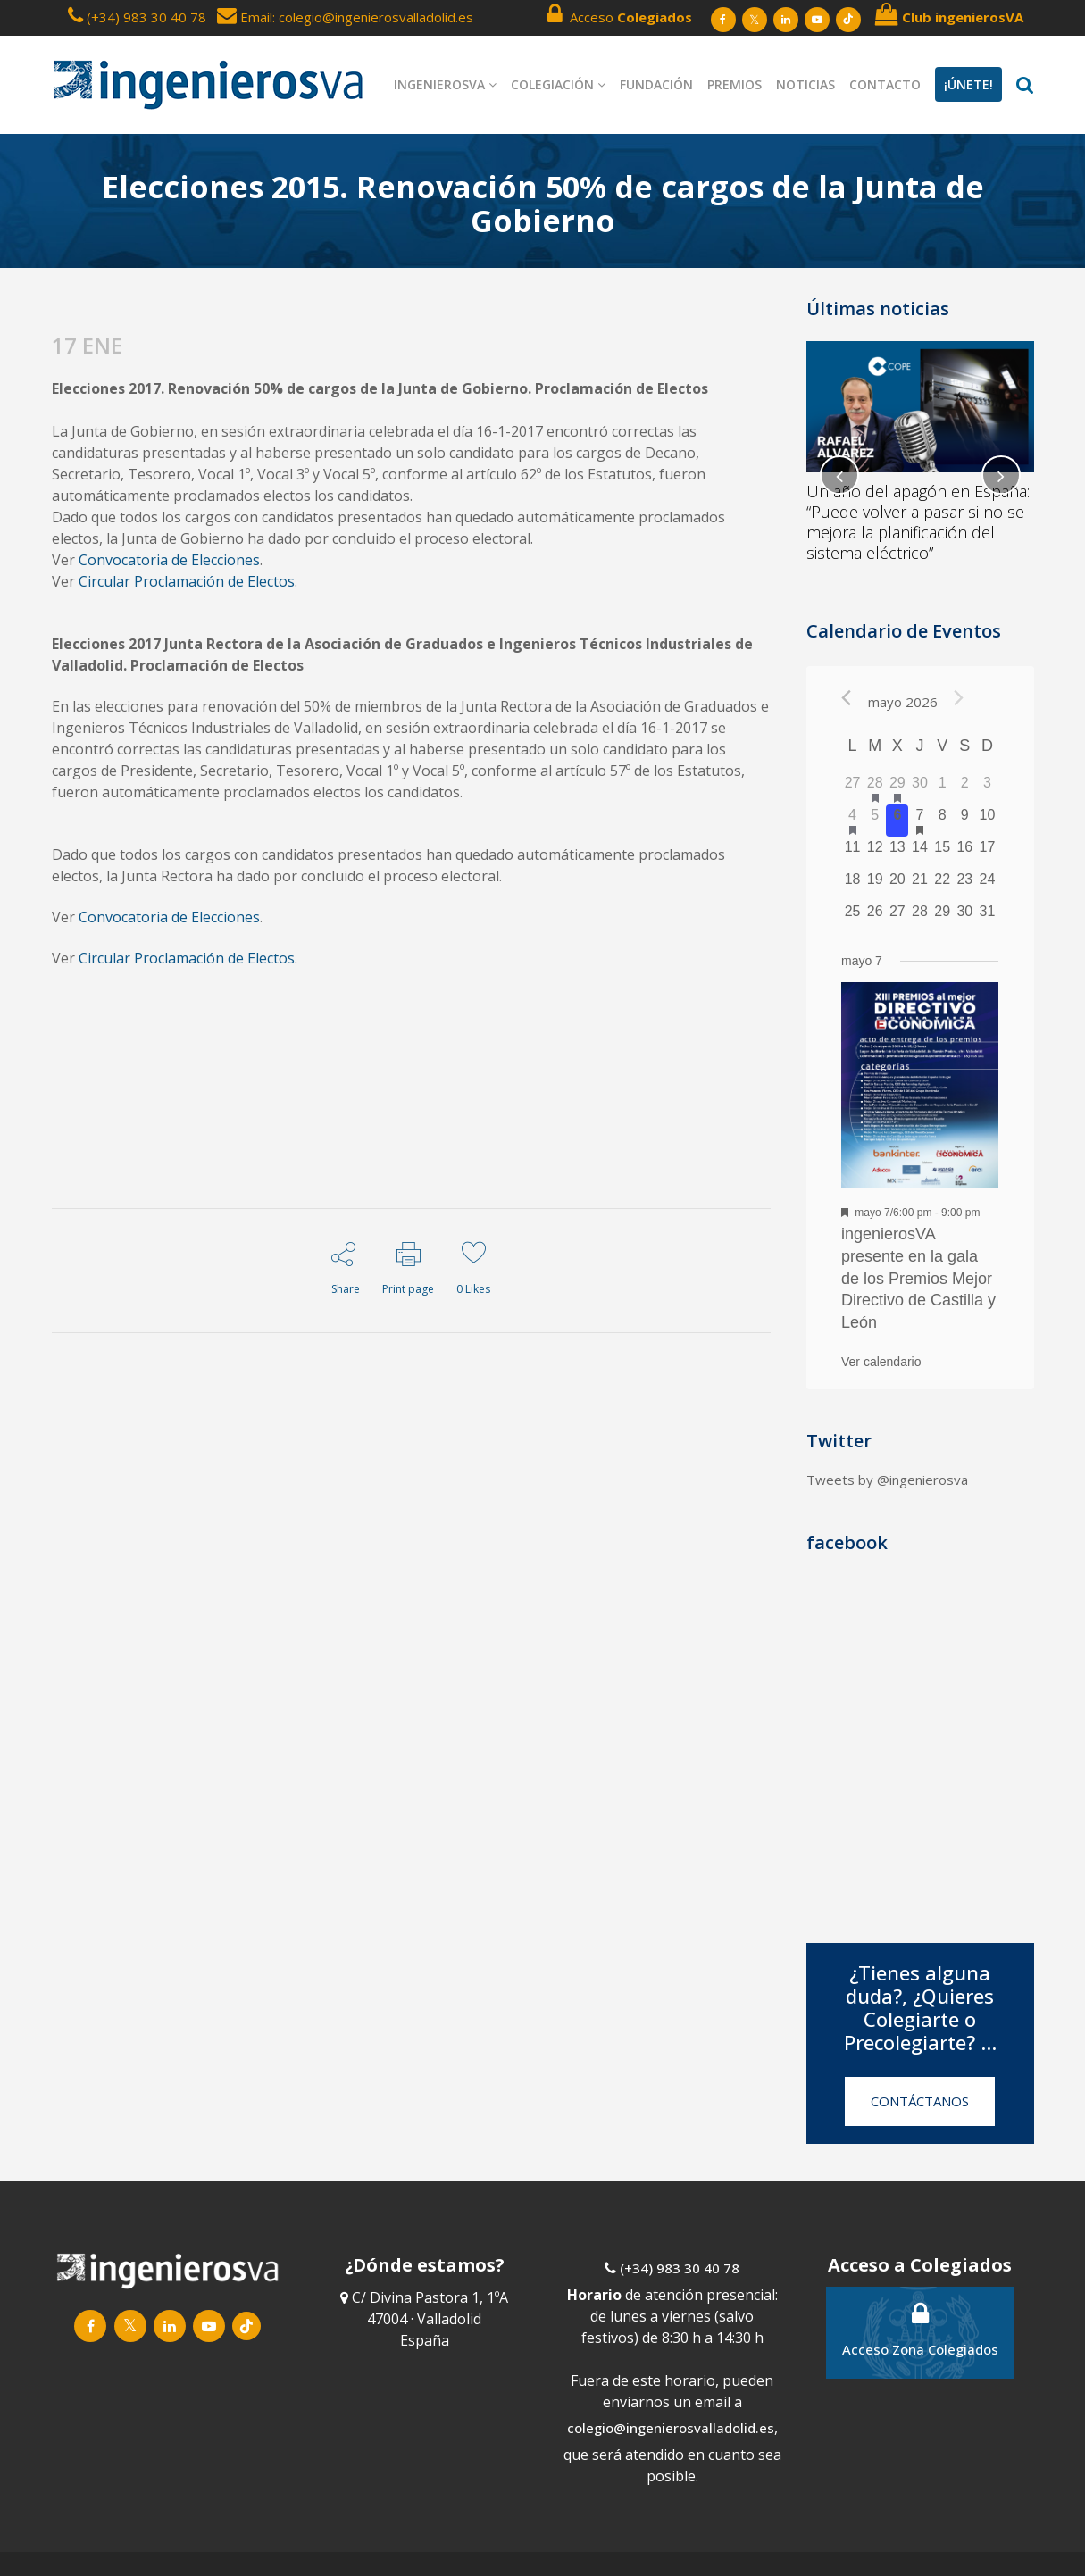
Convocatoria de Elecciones (169, 560)
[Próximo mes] (959, 697)
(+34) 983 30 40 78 (146, 17)
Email (244, 17)
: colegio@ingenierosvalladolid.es (372, 17)
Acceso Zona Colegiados (920, 2329)
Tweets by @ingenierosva (887, 1479)
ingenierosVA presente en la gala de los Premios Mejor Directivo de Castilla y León (918, 1278)
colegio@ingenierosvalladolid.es (670, 2428)
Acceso (619, 14)
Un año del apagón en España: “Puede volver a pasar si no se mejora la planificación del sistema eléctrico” (918, 521)
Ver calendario (881, 1362)
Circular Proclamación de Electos (187, 581)
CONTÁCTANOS (920, 2101)
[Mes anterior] (846, 697)
